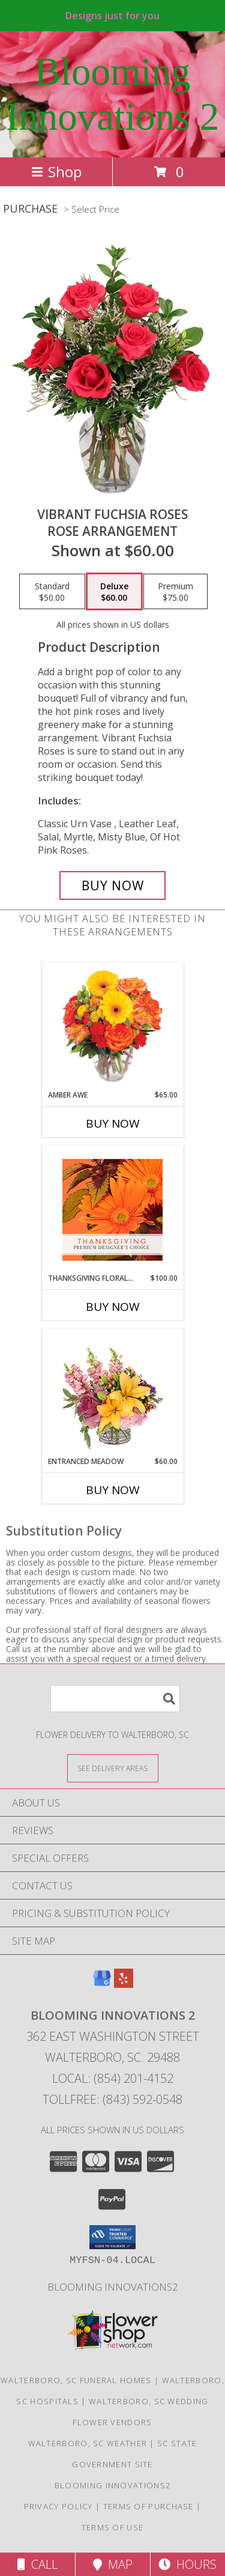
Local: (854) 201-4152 (112, 2078)
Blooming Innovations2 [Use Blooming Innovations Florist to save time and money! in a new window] (112, 2287)
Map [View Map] (113, 2564)
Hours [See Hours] (187, 2564)
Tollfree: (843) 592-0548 (112, 2099)
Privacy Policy (58, 2506)
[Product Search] (115, 1698)
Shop (56, 171)
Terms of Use (113, 2527)
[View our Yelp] (123, 1984)
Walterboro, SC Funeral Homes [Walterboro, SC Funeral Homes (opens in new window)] (76, 2380)
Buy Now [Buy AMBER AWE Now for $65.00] (113, 1123)
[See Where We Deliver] (112, 1767)
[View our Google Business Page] (102, 1984)
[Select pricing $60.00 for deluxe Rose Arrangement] (114, 591)
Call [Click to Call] (37, 2564)
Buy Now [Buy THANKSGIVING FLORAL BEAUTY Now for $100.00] (113, 1306)
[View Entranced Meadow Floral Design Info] (112, 1392)
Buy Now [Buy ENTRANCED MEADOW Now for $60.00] (113, 1490)
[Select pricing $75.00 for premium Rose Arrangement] (175, 591)
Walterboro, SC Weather (88, 2443)
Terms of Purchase (148, 2506)
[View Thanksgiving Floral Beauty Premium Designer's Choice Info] (112, 1210)
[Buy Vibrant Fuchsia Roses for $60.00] (112, 885)
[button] (112, 2237)
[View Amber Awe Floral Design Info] (112, 1026)
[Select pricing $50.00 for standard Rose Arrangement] (52, 591)
